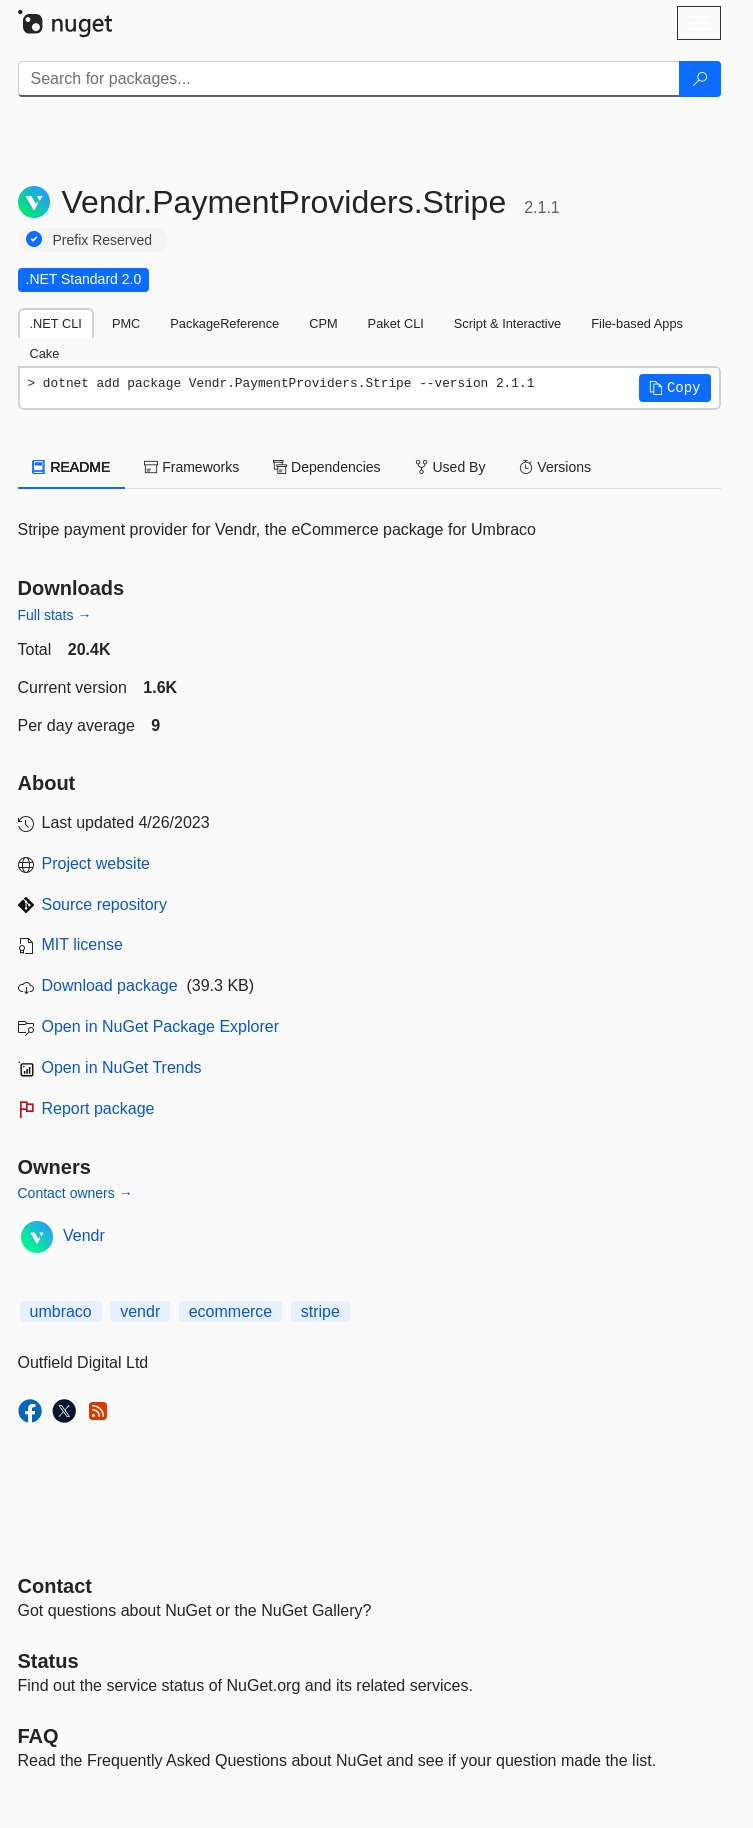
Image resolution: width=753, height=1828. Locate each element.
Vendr (84, 1235)
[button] (675, 388)
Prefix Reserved (103, 240)
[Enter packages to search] (349, 79)
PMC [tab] (126, 323)
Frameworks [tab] (191, 467)
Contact (55, 1586)
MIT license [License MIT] (83, 944)
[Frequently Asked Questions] (38, 1736)
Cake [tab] (45, 353)
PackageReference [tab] (224, 323)
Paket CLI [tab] (396, 323)
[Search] (700, 79)
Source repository (104, 904)
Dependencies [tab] (326, 467)
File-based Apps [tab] (637, 323)
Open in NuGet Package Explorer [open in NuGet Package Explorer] (160, 1026)
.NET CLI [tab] (56, 323)
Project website (96, 863)
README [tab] (72, 467)
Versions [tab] (555, 467)
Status (48, 1661)
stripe (320, 1311)
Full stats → (55, 615)
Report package (98, 1108)
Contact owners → (75, 1193)
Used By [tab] (450, 467)
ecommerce (231, 1311)
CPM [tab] (323, 323)
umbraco (61, 1311)
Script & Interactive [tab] (507, 323)
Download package (110, 985)
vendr (140, 1311)
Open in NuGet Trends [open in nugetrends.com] (122, 1067)
